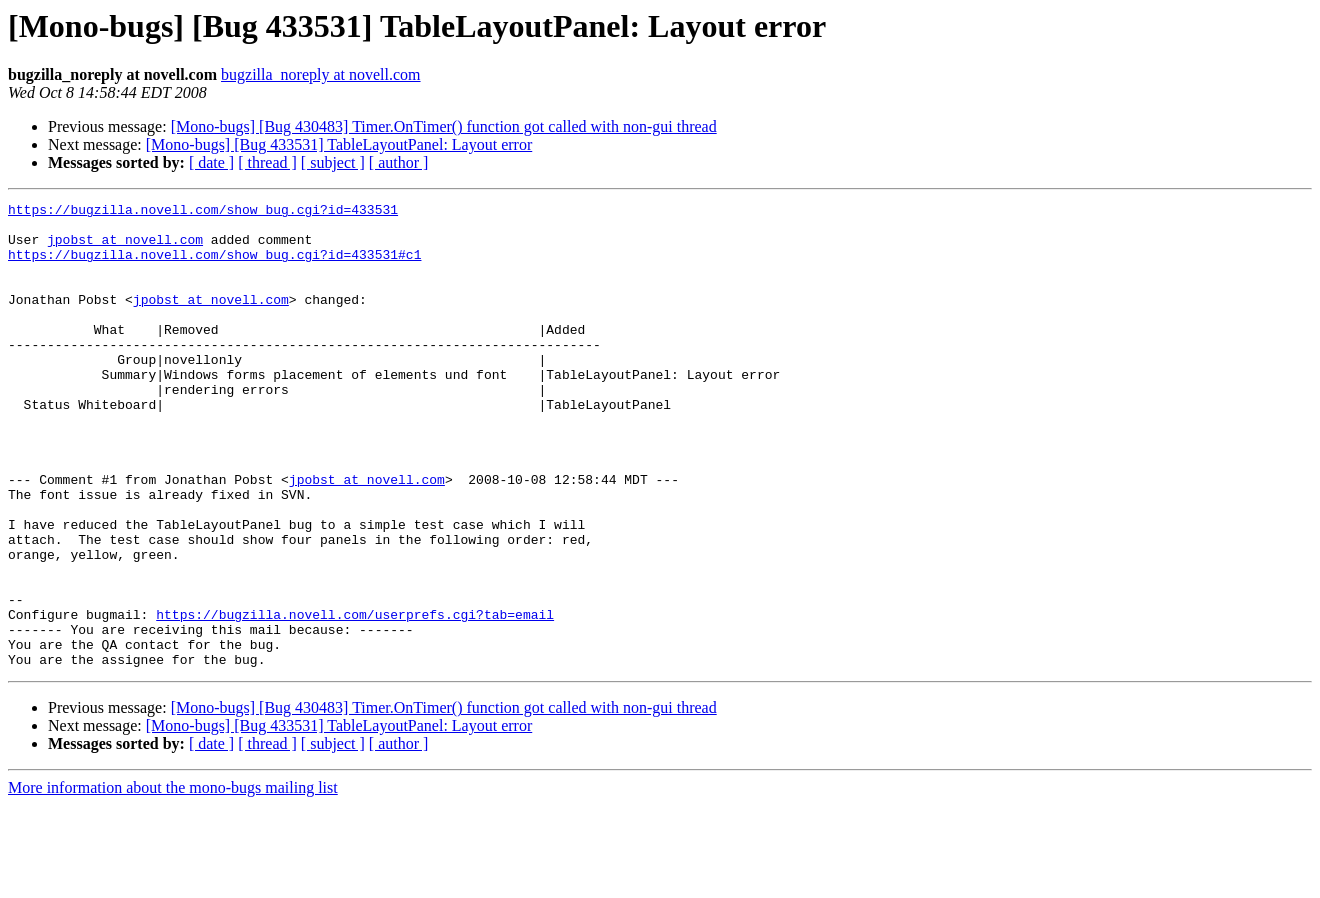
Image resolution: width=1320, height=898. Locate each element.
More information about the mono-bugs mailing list (173, 880)
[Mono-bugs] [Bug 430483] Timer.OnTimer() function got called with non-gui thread (444, 126)
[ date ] (211, 162)
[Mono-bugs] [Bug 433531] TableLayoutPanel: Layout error (339, 144)
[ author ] (399, 162)
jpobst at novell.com (125, 248)
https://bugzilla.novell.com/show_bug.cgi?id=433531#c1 (214, 266)
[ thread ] (267, 162)
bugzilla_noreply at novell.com (321, 74)
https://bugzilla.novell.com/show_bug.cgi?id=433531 (203, 212)
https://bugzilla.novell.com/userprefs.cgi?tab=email (355, 698)
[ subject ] (333, 162)
